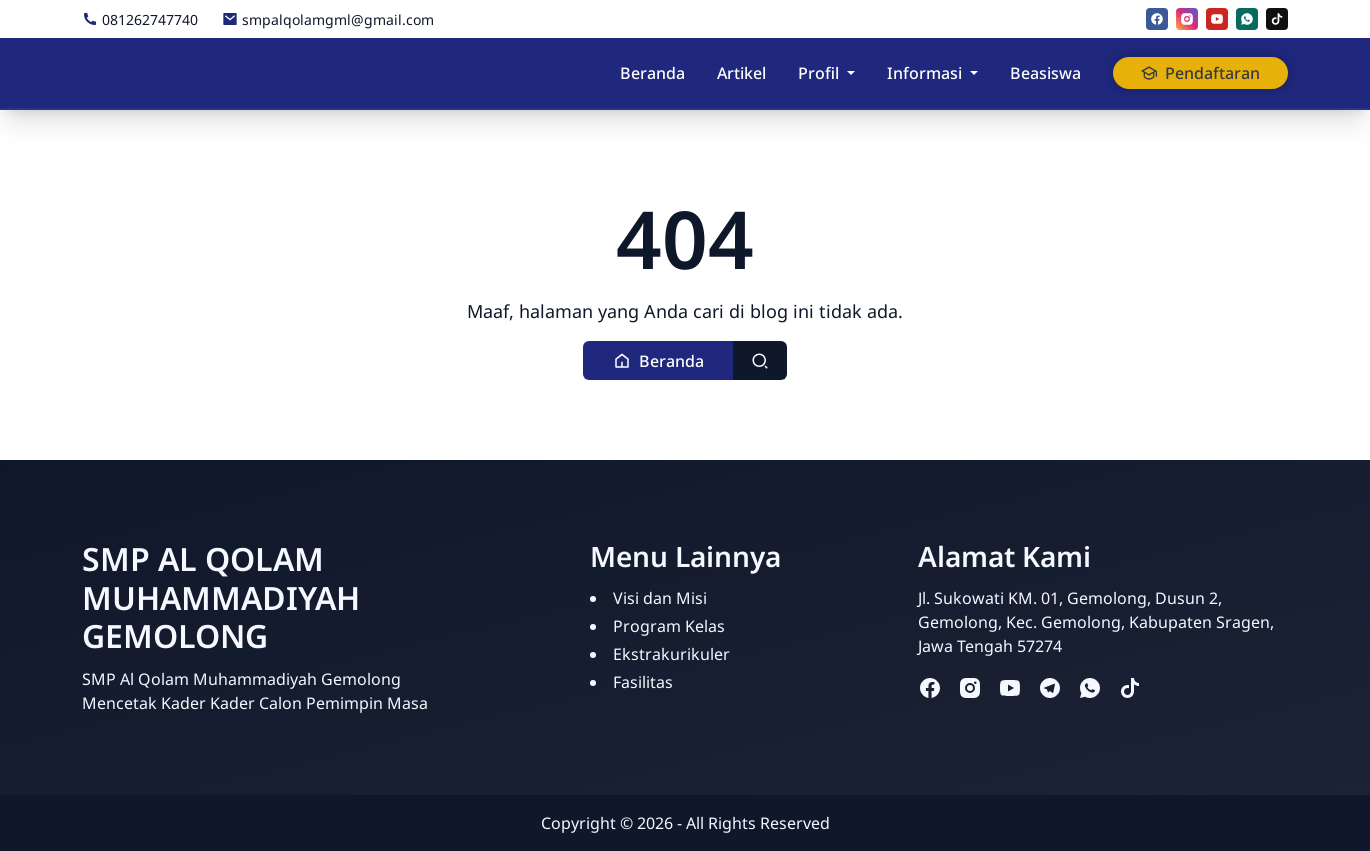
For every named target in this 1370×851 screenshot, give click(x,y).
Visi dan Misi (660, 598)
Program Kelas (669, 626)
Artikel (741, 73)
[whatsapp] (1247, 19)
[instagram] (1187, 19)
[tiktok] (1277, 19)
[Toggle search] (760, 360)
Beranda (652, 73)
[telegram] (1050, 687)
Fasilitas (643, 682)
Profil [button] (818, 73)
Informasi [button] (924, 73)
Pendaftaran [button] (1200, 73)
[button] (658, 360)
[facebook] (1157, 19)
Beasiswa (1045, 73)
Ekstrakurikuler (671, 654)
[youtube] (1217, 19)
